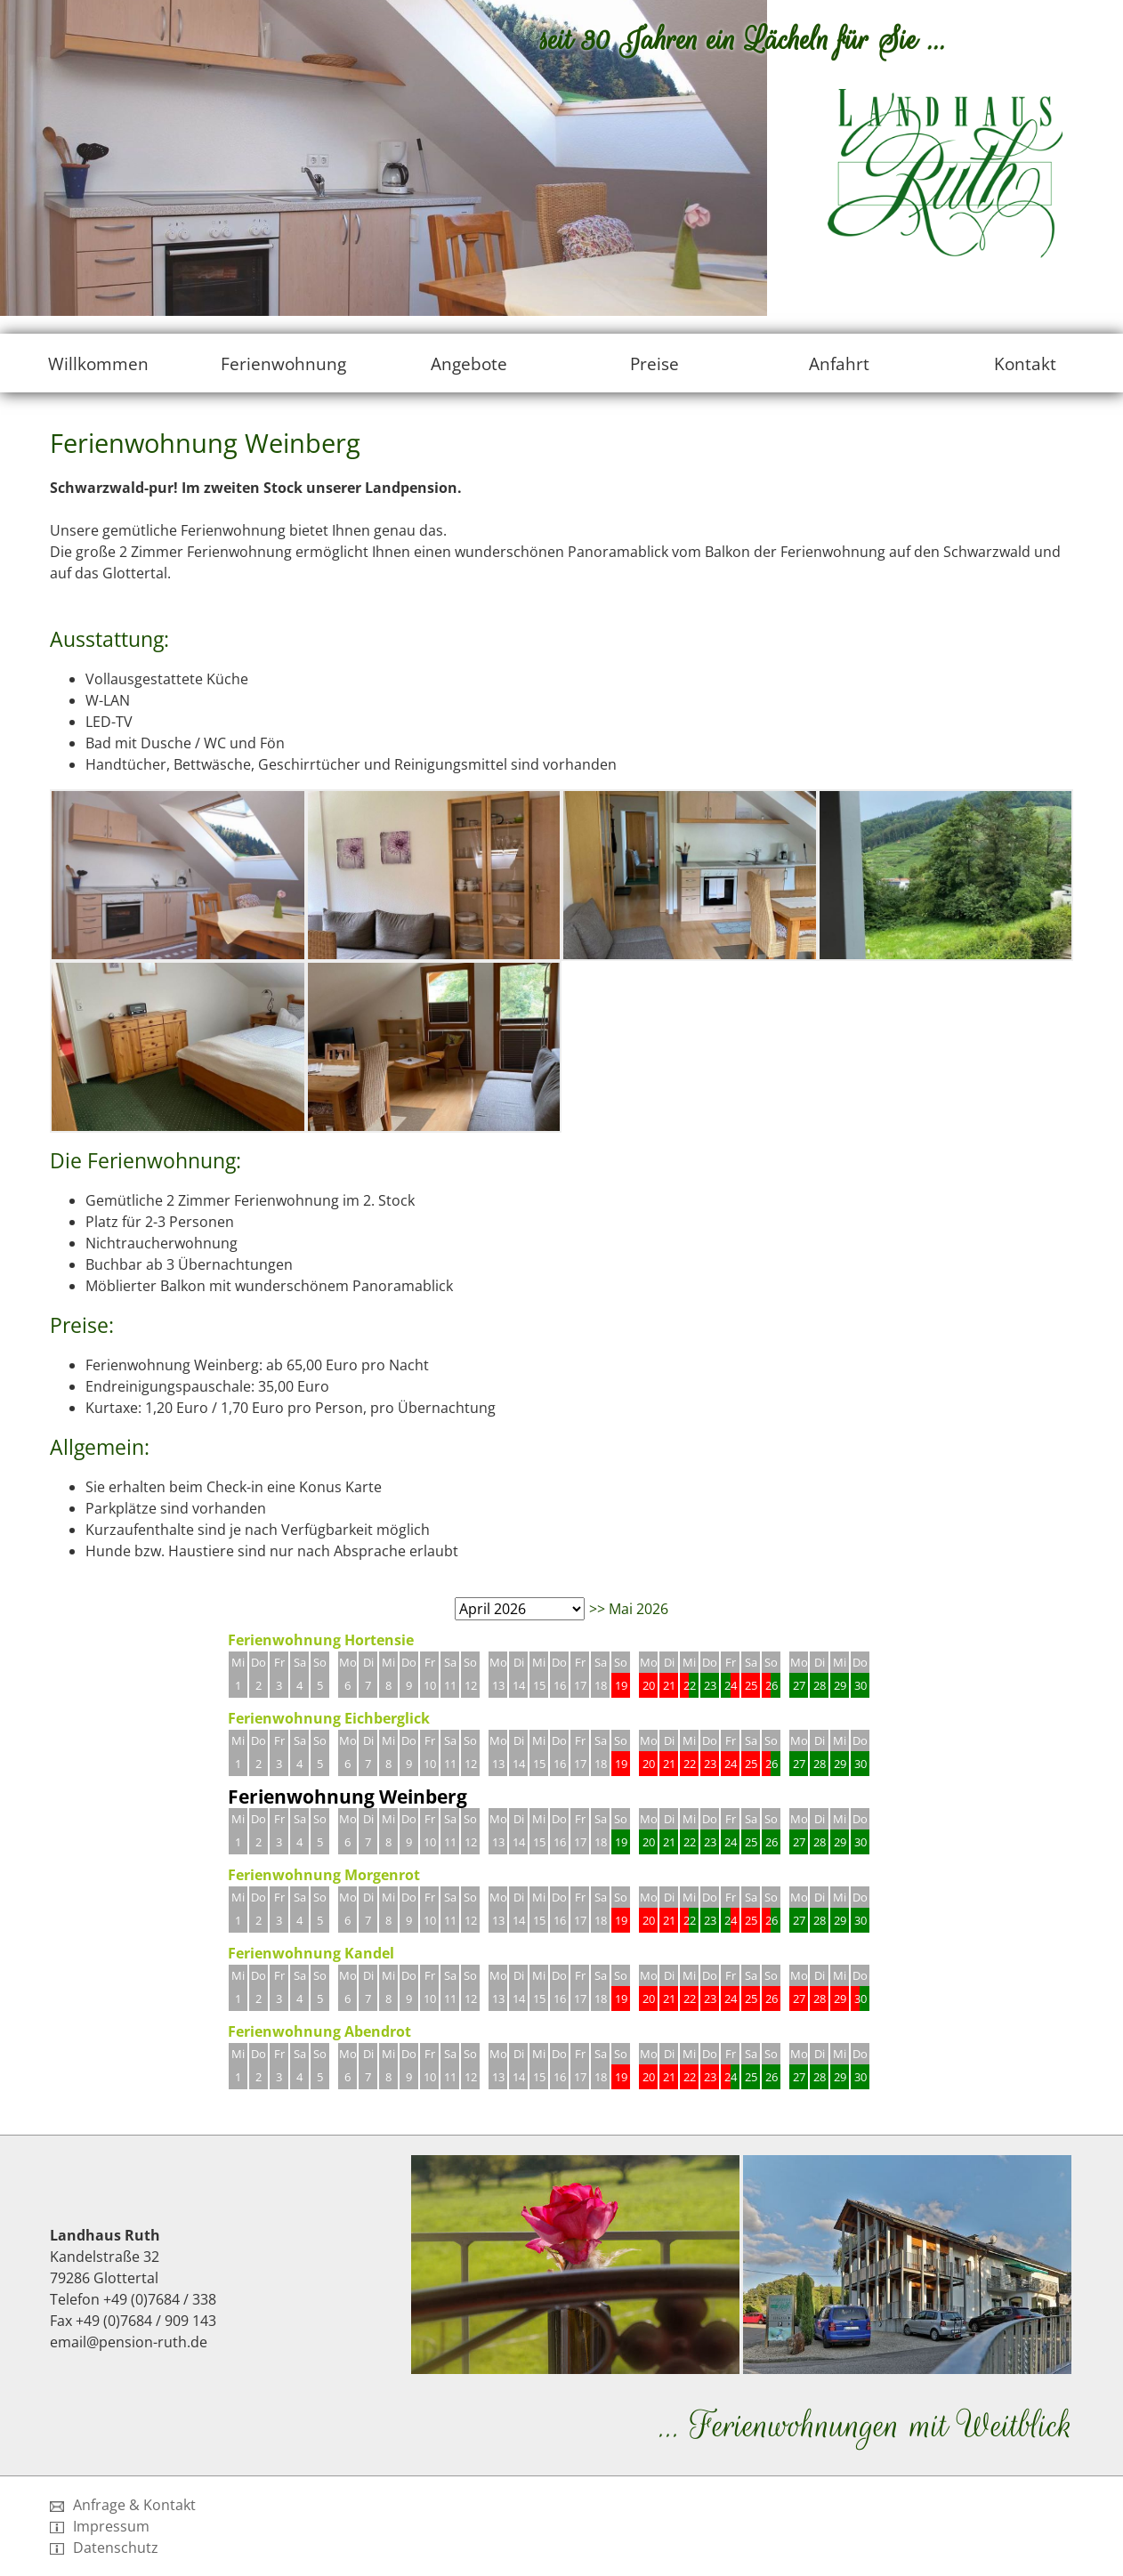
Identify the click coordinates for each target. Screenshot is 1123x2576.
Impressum (99, 2526)
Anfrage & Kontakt (123, 2505)
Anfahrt (839, 363)
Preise (654, 363)
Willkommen (98, 363)
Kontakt (1025, 363)
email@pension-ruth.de (128, 2342)
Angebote (469, 363)
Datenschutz (104, 2547)
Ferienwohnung (283, 363)
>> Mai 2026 (628, 1609)
